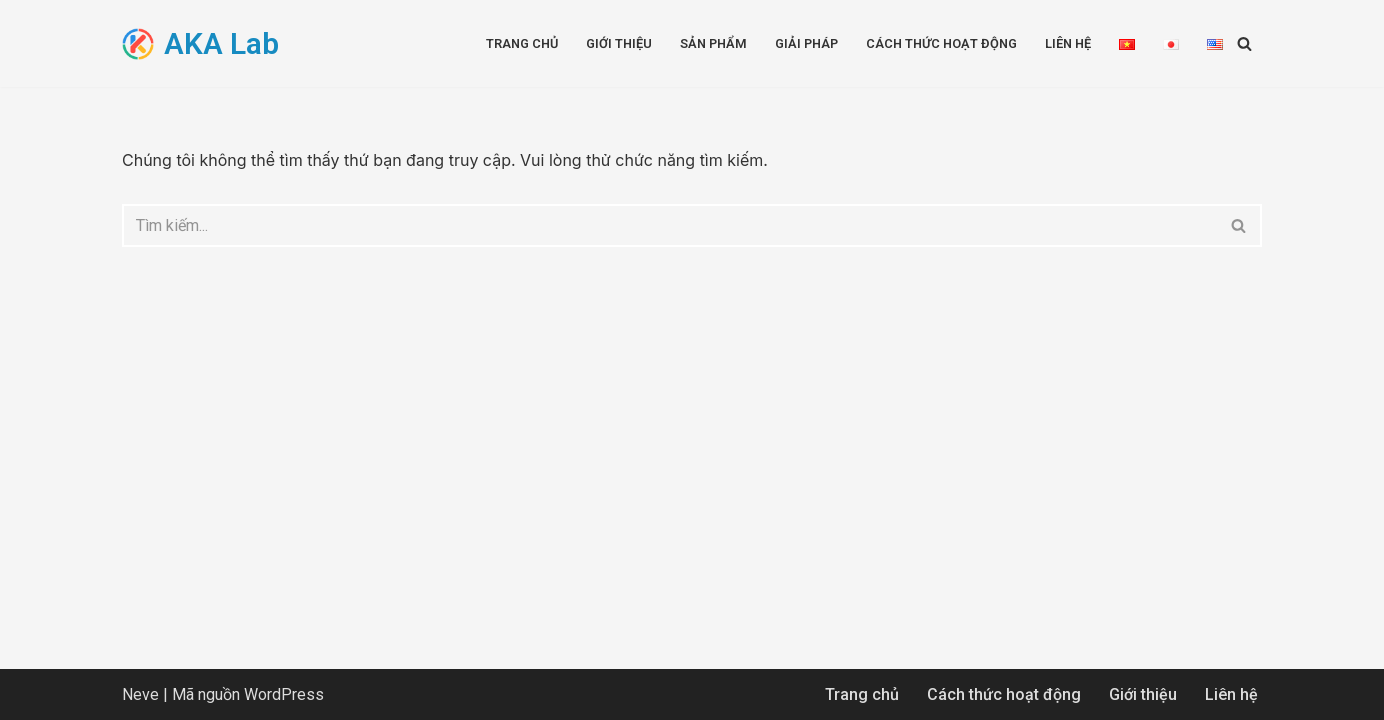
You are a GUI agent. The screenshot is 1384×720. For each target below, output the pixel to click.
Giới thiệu (619, 43)
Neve (140, 694)
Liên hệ (1068, 43)
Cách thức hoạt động (941, 43)
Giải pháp (806, 43)
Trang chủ (522, 43)
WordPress (284, 694)
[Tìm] (1244, 43)
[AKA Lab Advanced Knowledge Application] (200, 43)
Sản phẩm (713, 43)
